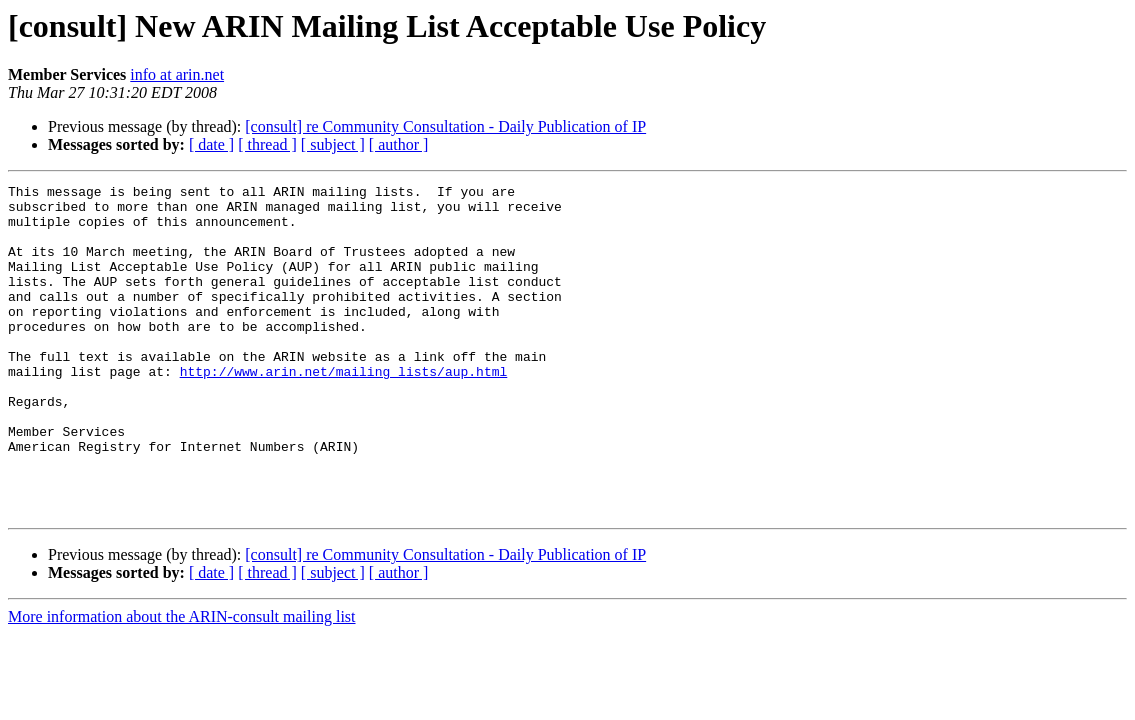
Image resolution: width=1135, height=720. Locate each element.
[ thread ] (267, 144)
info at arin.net (177, 74)
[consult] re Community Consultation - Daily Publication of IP (445, 126)
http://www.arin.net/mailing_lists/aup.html (344, 410)
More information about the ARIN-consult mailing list (182, 682)
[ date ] (211, 144)
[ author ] (399, 144)
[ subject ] (333, 144)
